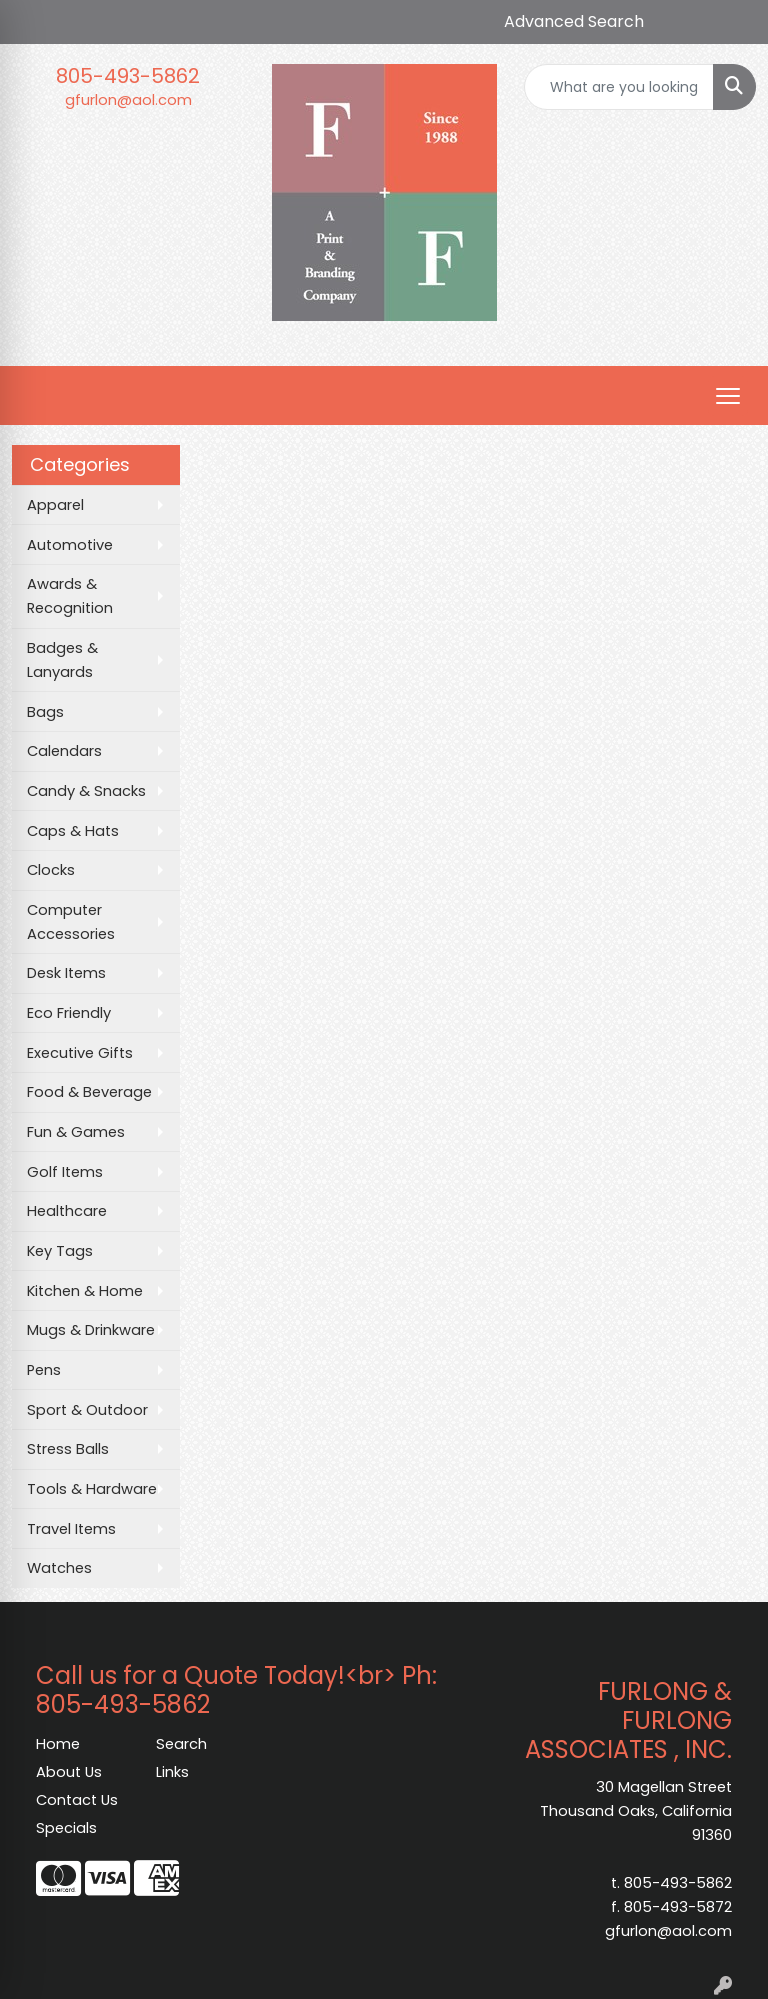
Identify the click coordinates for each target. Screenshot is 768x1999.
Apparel (55, 505)
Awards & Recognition (70, 596)
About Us (69, 1772)
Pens (44, 1370)
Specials (66, 1828)
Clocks (51, 870)
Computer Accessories (71, 922)
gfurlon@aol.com (128, 100)
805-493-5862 (128, 76)
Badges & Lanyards (62, 660)
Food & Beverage (89, 1092)
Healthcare (67, 1211)
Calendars (64, 751)
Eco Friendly (69, 1013)
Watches (59, 1568)
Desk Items (66, 973)
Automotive (70, 545)
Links (172, 1772)
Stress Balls (68, 1449)
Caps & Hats (73, 831)
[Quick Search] (619, 87)
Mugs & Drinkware (91, 1330)
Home (58, 1744)
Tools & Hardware (92, 1489)
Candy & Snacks (86, 791)
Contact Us (77, 1800)
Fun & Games (76, 1132)
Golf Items (65, 1172)
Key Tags (60, 1251)
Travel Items (71, 1529)
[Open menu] (728, 396)
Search (181, 1744)
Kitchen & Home (85, 1291)
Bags (45, 712)
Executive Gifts (80, 1053)
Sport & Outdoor (87, 1410)
